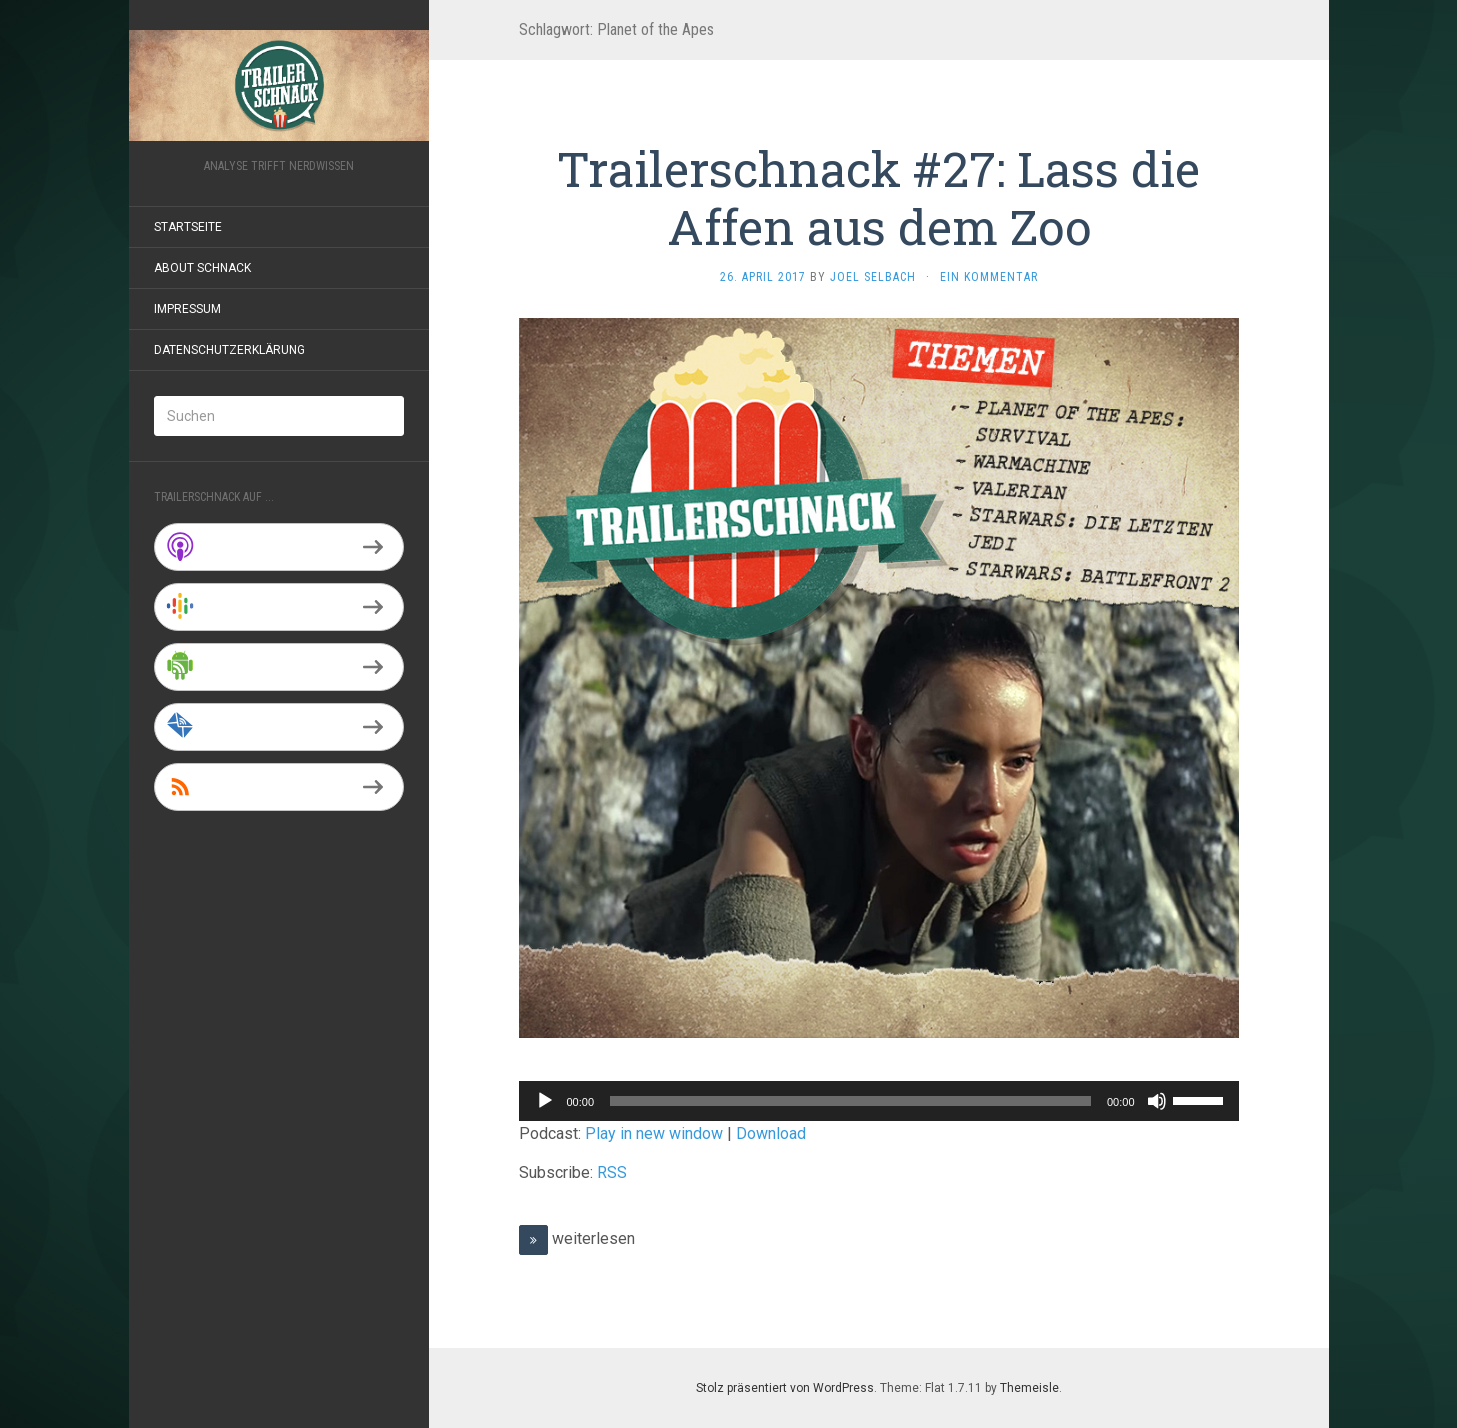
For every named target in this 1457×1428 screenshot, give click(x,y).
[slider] (850, 1101)
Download (771, 1133)
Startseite (188, 227)
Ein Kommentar (989, 277)
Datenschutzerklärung (229, 350)
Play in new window (654, 1133)
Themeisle (1029, 1388)
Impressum (187, 309)
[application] (879, 1101)
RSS (612, 1172)
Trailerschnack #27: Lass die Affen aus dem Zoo (878, 197)
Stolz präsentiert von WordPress (785, 1388)
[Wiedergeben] (545, 1101)
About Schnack (202, 268)
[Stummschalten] (1157, 1101)
